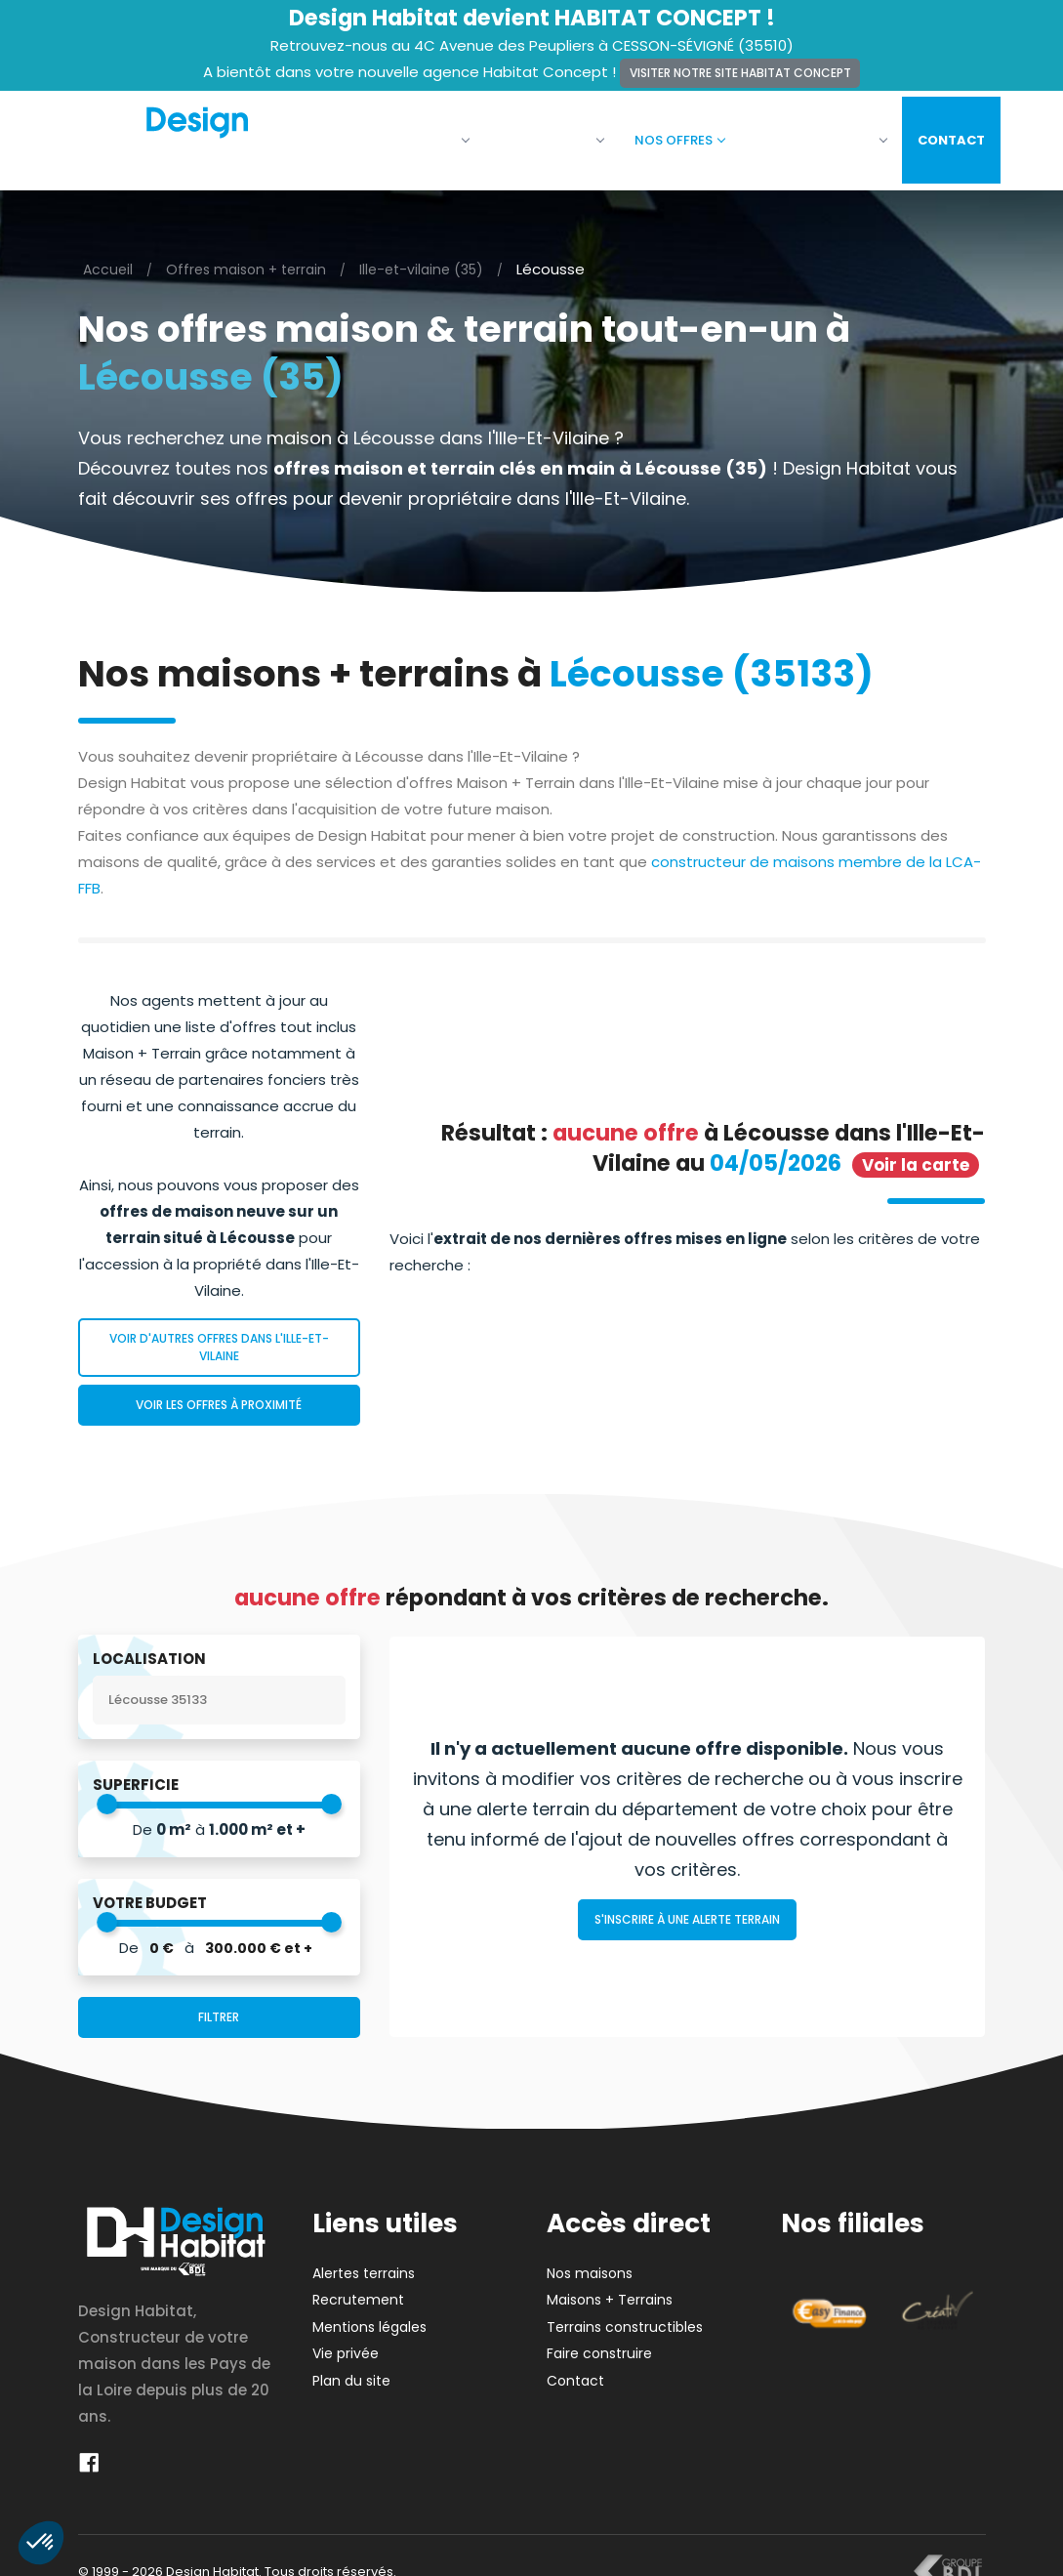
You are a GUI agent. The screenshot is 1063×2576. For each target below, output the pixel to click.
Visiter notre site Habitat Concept (740, 72)
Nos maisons (537, 134)
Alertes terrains (363, 2261)
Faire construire (806, 134)
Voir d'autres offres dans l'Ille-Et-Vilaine (219, 1335)
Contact (936, 134)
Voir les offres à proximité (219, 1393)
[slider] (107, 1792)
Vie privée (345, 2341)
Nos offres (665, 134)
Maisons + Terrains (610, 2288)
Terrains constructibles (625, 2315)
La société (412, 134)
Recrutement (358, 2288)
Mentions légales (369, 2315)
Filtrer (218, 2005)
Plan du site (351, 2369)
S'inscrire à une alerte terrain (687, 1907)
